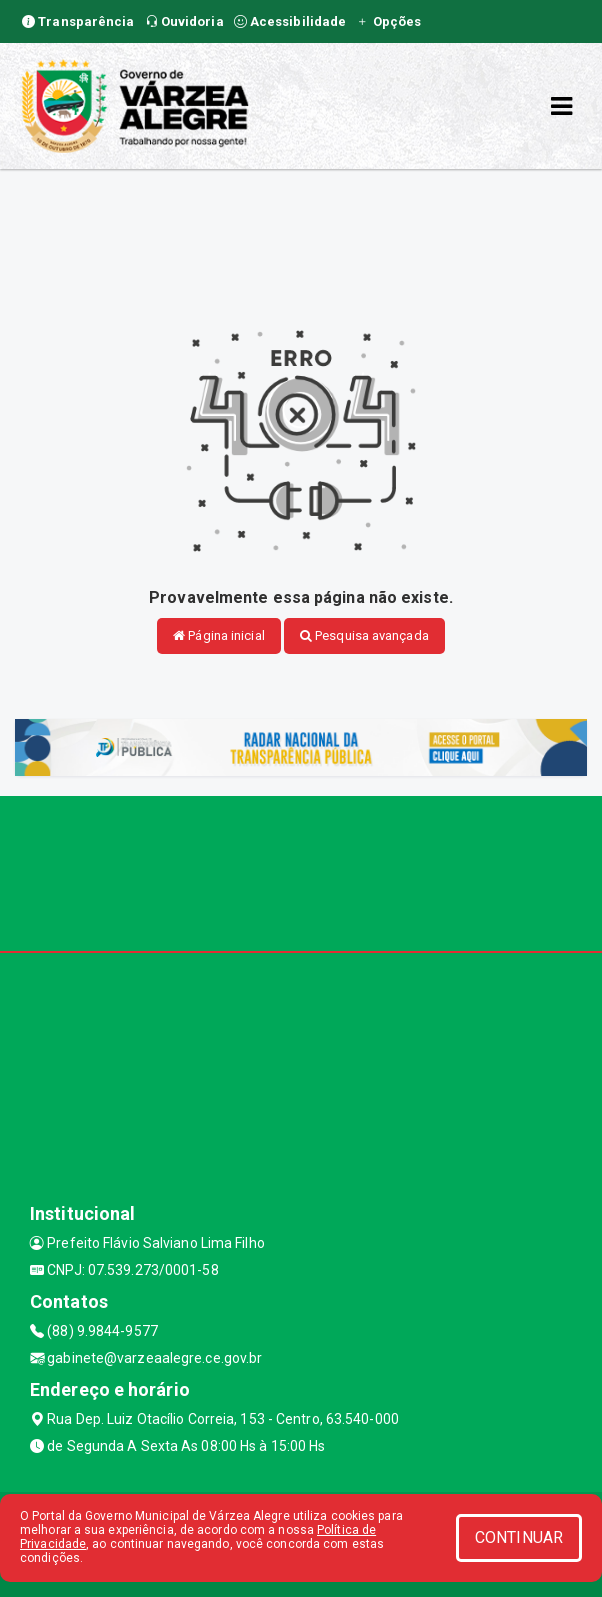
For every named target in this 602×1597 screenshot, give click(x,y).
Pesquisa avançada (364, 635)
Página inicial (219, 635)
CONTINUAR (519, 1537)
